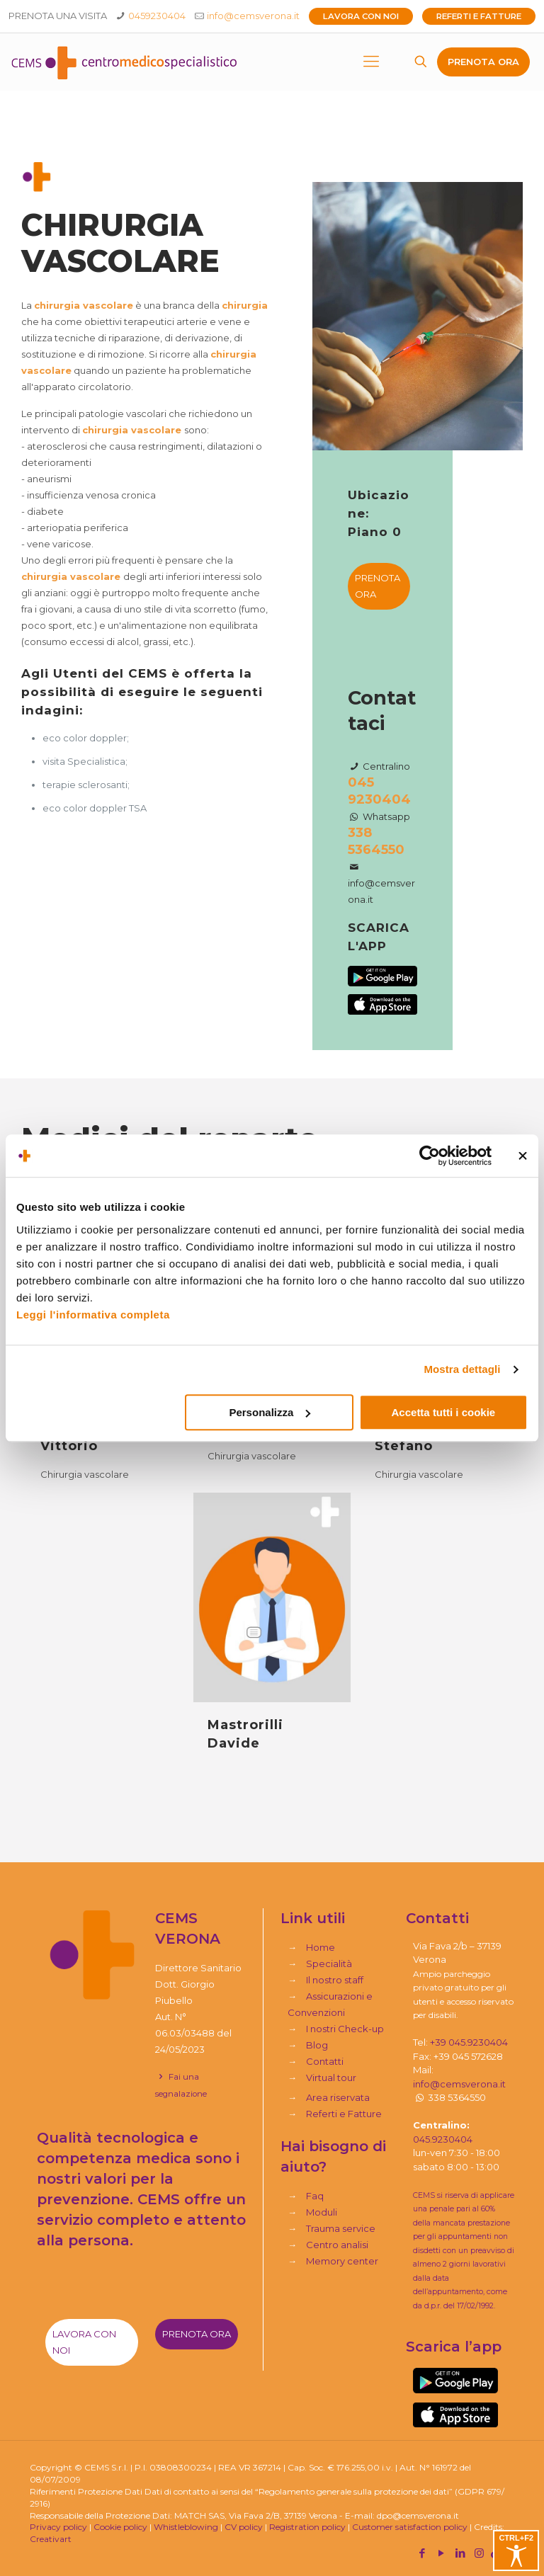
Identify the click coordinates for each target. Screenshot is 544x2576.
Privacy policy (58, 2526)
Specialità (329, 1963)
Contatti (325, 2061)
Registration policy (307, 2526)
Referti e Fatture (478, 16)
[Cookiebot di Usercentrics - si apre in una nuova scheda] (430, 1155)
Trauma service (340, 2228)
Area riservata (338, 2097)
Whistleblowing (186, 2526)
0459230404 (157, 15)
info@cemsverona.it (253, 15)
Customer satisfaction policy (410, 2526)
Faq (315, 2195)
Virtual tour (331, 2077)
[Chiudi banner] (523, 1156)
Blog (317, 2045)
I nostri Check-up (345, 2028)
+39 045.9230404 (469, 2042)
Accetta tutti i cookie (444, 1412)
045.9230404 (442, 2139)
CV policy (244, 2526)
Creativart (51, 2539)
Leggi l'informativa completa (93, 1315)
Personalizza (269, 1412)
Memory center (342, 2261)
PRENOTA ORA (483, 61)
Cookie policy (120, 2526)
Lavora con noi (361, 16)
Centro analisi (337, 2244)
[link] (455, 2380)
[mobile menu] (371, 62)
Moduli (321, 2212)
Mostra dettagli (462, 1369)
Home (320, 1947)
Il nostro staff (334, 1979)
